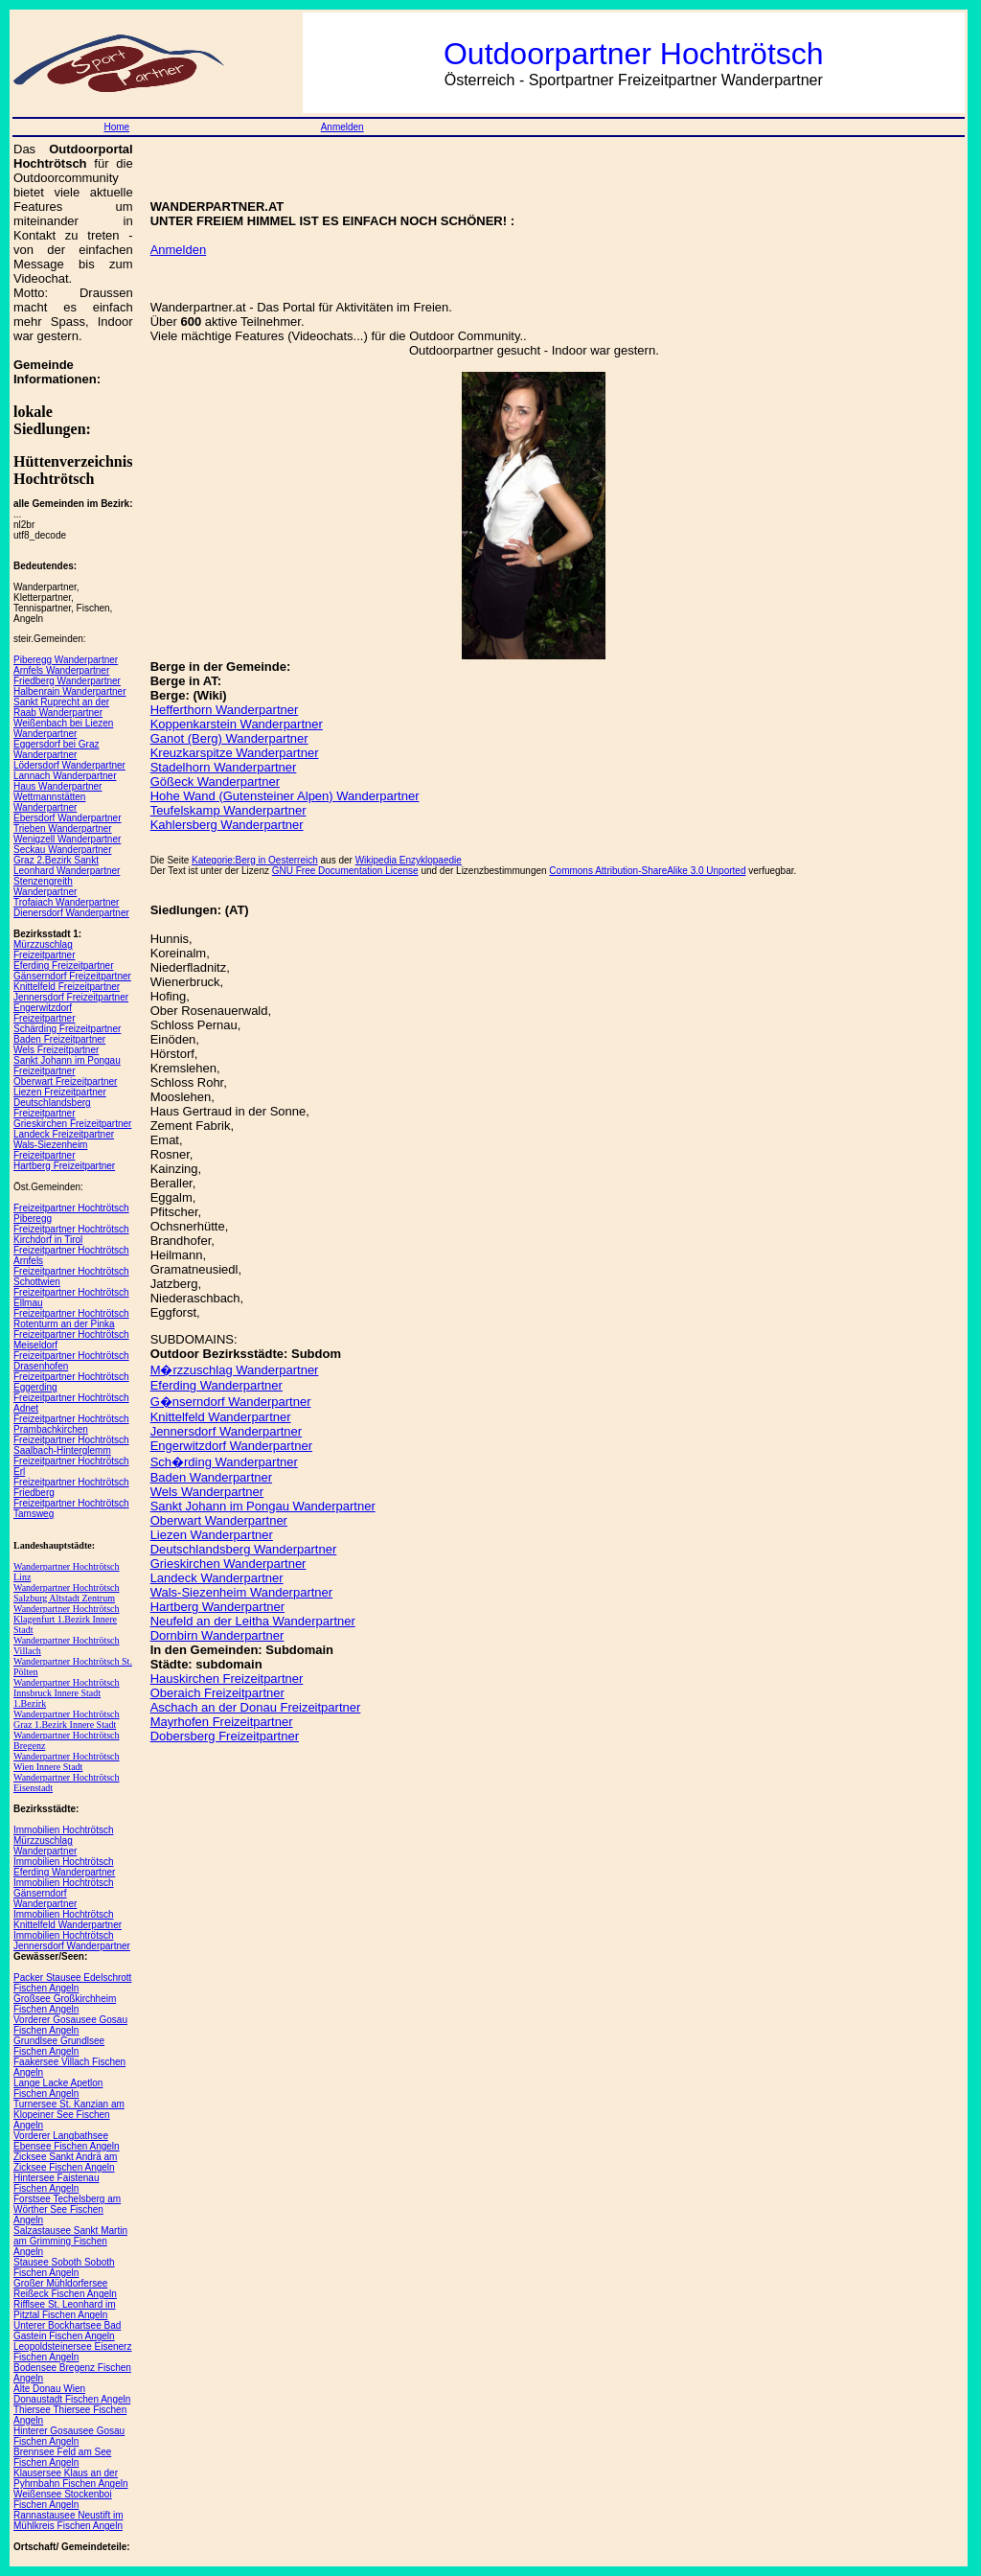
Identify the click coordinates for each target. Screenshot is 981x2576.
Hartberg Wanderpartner (217, 1606)
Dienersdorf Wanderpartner (71, 913)
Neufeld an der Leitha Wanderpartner (252, 1621)
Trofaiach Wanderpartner (66, 902)
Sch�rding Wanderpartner (224, 1462)
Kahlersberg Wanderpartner (227, 824)
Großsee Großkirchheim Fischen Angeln (64, 2003)
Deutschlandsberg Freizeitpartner (52, 1107)
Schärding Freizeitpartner (67, 1029)
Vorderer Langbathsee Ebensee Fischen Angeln (66, 2140)
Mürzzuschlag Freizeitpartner (44, 949)
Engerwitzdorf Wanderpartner (231, 1445)
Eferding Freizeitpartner (63, 965)
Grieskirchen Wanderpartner (228, 1563)
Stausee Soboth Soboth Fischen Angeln (64, 2267)
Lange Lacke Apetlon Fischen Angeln (58, 2088)
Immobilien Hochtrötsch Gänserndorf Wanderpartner (63, 1893)
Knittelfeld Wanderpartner (220, 1417)
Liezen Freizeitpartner (59, 1092)
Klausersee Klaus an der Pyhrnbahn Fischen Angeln (70, 2478)
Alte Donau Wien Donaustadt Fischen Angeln (71, 2393)
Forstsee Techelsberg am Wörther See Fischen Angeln (67, 2209)
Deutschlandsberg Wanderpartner (243, 1549)
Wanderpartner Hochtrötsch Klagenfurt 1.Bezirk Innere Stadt (66, 1619)
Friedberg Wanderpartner (67, 681)
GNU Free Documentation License (345, 870)
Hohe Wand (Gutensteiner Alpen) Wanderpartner (285, 796)
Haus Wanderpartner (57, 786)
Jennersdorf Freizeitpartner (70, 997)
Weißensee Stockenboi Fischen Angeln (62, 2499)
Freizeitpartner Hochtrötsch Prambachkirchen (71, 1424)
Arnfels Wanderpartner (61, 670)
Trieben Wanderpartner (62, 828)
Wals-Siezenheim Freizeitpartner (50, 1150)
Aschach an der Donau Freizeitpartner (255, 1707)
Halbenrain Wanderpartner (69, 691)
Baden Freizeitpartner (59, 1039)
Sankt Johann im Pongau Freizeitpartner (67, 1065)
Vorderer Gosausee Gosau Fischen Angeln (70, 2025)
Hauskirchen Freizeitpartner (227, 1678)
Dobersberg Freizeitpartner (224, 1736)
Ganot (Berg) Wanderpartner (229, 738)
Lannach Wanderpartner (64, 775)
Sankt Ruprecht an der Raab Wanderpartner (61, 707)
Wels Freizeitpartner (56, 1050)
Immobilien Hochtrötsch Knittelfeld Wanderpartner (67, 1919)
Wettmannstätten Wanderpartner (49, 802)
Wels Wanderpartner (207, 1491)
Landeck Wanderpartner (217, 1578)
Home (116, 127)
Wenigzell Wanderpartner (67, 839)
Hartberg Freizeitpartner (64, 1166)
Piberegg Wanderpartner (65, 660)
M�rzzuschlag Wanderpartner (234, 1370)
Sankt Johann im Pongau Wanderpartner (263, 1506)
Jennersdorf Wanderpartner (226, 1431)
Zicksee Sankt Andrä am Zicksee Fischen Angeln (65, 2162)
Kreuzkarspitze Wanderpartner (234, 753)
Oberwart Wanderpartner (218, 1520)
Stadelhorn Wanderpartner (223, 767)
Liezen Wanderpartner (211, 1535)
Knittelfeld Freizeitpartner (66, 986)
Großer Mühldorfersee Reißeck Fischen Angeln (65, 2288)
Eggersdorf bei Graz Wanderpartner (56, 749)
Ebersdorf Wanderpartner (67, 818)
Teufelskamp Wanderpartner (228, 810)
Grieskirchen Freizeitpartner (72, 1123)
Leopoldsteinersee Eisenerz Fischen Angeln (72, 2351)
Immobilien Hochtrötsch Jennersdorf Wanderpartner (71, 1940)
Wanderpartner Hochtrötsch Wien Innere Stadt (66, 1761)
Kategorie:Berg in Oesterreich (255, 860)
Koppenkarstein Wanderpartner (236, 724)
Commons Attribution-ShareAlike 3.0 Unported (647, 870)
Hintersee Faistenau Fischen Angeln (56, 2183)
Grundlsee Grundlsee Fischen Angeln (58, 2046)
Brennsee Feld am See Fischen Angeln (62, 2457)
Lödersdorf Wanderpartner (69, 765)
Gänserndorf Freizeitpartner (72, 976)
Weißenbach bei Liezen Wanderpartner (63, 728)
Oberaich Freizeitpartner (217, 1693)
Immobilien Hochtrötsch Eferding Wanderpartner (64, 1866)
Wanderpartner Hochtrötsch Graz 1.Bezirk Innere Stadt (66, 1719)
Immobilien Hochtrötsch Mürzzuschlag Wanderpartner (63, 1840)
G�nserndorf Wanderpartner (230, 1401)
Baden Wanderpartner (211, 1477)
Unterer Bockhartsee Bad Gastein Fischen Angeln (67, 2330)
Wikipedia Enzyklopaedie (408, 860)
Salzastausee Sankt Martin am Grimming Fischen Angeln (70, 2241)
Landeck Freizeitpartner (63, 1134)
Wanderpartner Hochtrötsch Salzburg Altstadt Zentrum (66, 1592)
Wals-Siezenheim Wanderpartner (241, 1592)
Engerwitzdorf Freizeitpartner (44, 1013)
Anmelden (342, 127)
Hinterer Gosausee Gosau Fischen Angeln (69, 2436)
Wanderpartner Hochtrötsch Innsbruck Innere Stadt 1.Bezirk (66, 1693)
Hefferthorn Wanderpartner (224, 709)
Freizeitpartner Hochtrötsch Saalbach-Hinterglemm (71, 1445)
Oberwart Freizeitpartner (65, 1081)
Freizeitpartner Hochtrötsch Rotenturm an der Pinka (71, 1318)
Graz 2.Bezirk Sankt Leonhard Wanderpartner (66, 865)
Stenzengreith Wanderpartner (45, 886)
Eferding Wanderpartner (216, 1385)
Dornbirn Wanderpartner (217, 1635)
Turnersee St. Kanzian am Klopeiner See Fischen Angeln (69, 2114)
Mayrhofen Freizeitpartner (221, 1721)
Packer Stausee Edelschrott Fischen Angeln (72, 1982)
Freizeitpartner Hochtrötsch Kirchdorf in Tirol (71, 1234)
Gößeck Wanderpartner (215, 781)
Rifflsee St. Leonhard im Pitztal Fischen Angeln (64, 2309)
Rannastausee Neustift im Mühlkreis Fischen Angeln (68, 2520)
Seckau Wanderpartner (62, 849)
